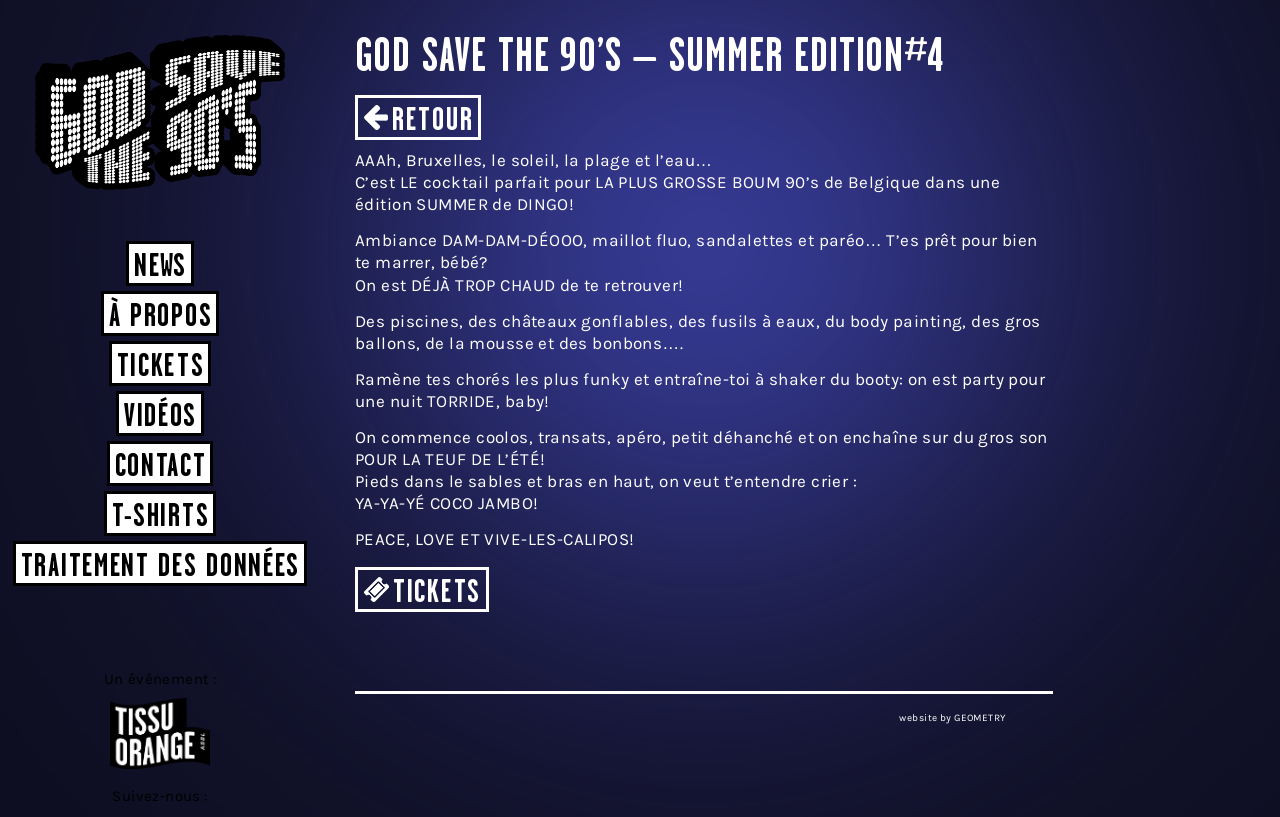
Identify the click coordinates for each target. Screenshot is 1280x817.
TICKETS (437, 593)
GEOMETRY (979, 718)
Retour (432, 121)
